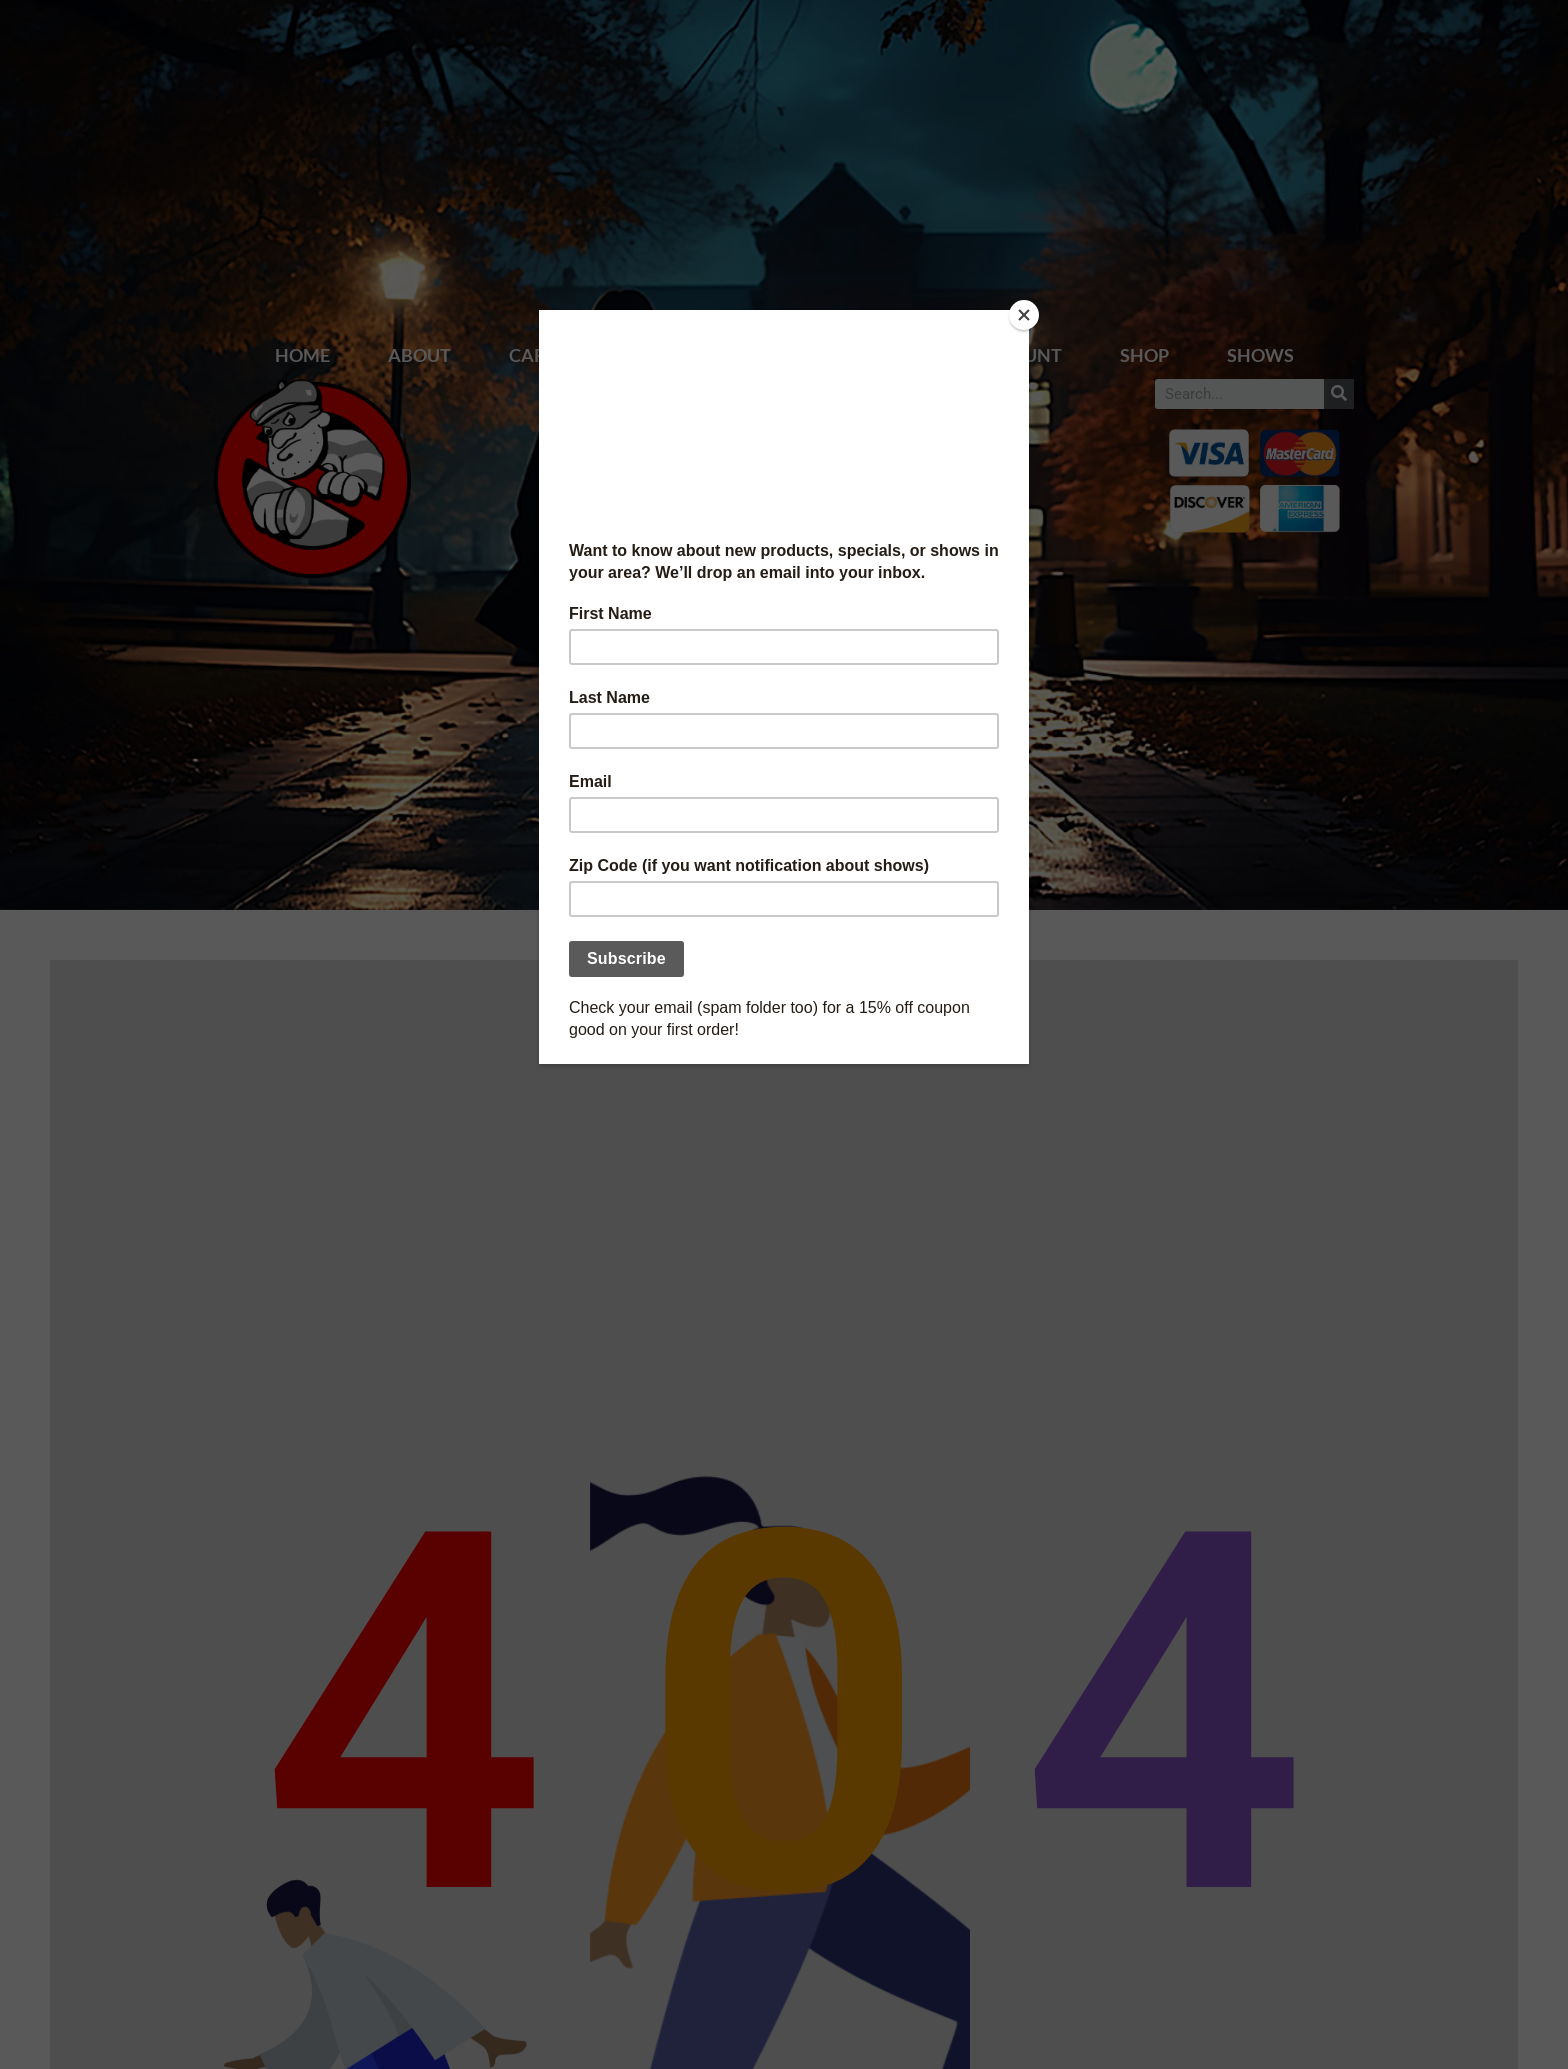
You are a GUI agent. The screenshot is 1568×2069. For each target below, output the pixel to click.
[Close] (1024, 315)
